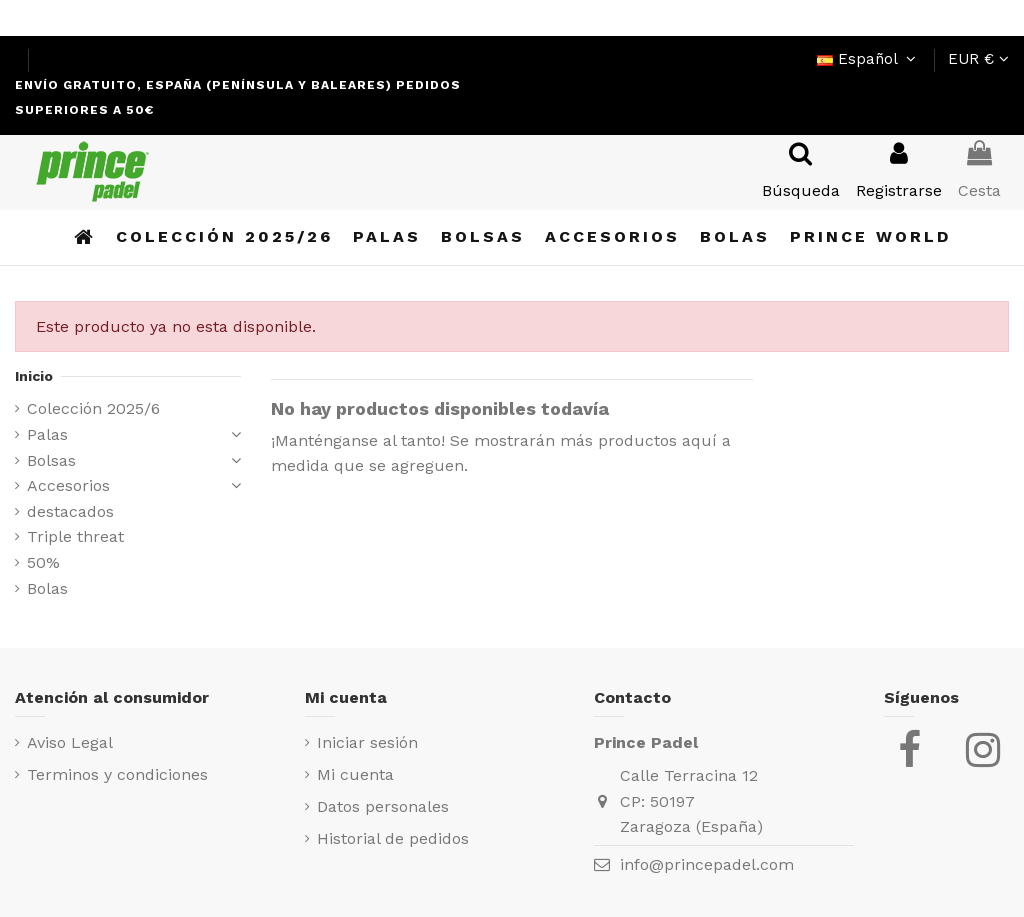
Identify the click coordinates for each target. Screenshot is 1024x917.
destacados (70, 511)
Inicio (34, 376)
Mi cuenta (355, 774)
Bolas (47, 588)
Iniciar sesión (367, 742)
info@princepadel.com (707, 864)
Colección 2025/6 (93, 408)
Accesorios (68, 485)
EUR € (978, 59)
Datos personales (383, 806)
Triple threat (75, 536)
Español (869, 59)
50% (43, 562)
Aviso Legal (70, 742)
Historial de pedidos (393, 838)
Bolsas (51, 460)
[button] (870, 237)
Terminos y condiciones (117, 774)
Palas (47, 434)
